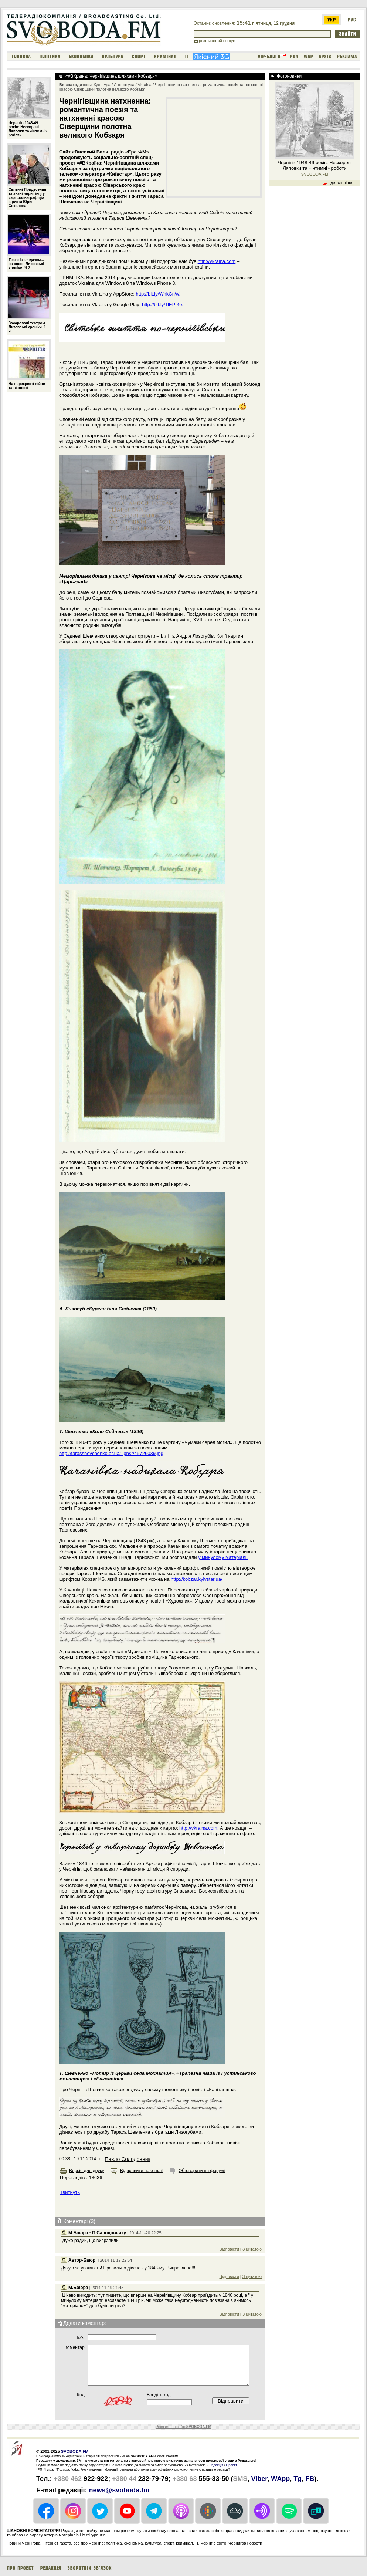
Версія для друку (86, 2170)
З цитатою (252, 2249)
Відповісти (229, 2249)
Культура (102, 84)
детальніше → (343, 182)
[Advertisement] (213, 147)
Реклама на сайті (183, 2427)
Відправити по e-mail (141, 2170)
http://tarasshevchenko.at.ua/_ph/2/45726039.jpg (111, 1453)
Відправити (231, 2401)
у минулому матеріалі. (223, 1557)
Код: (81, 2394)
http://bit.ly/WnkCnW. (158, 294)
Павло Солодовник (127, 2159)
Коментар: (75, 2347)
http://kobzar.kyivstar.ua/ (196, 1579)
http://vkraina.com (217, 261)
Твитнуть (70, 2192)
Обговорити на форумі (202, 2170)
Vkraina (145, 84)
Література (124, 84)
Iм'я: (81, 2337)
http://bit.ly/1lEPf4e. (162, 304)
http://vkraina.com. (198, 1828)
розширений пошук (217, 40)
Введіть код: (159, 2394)
